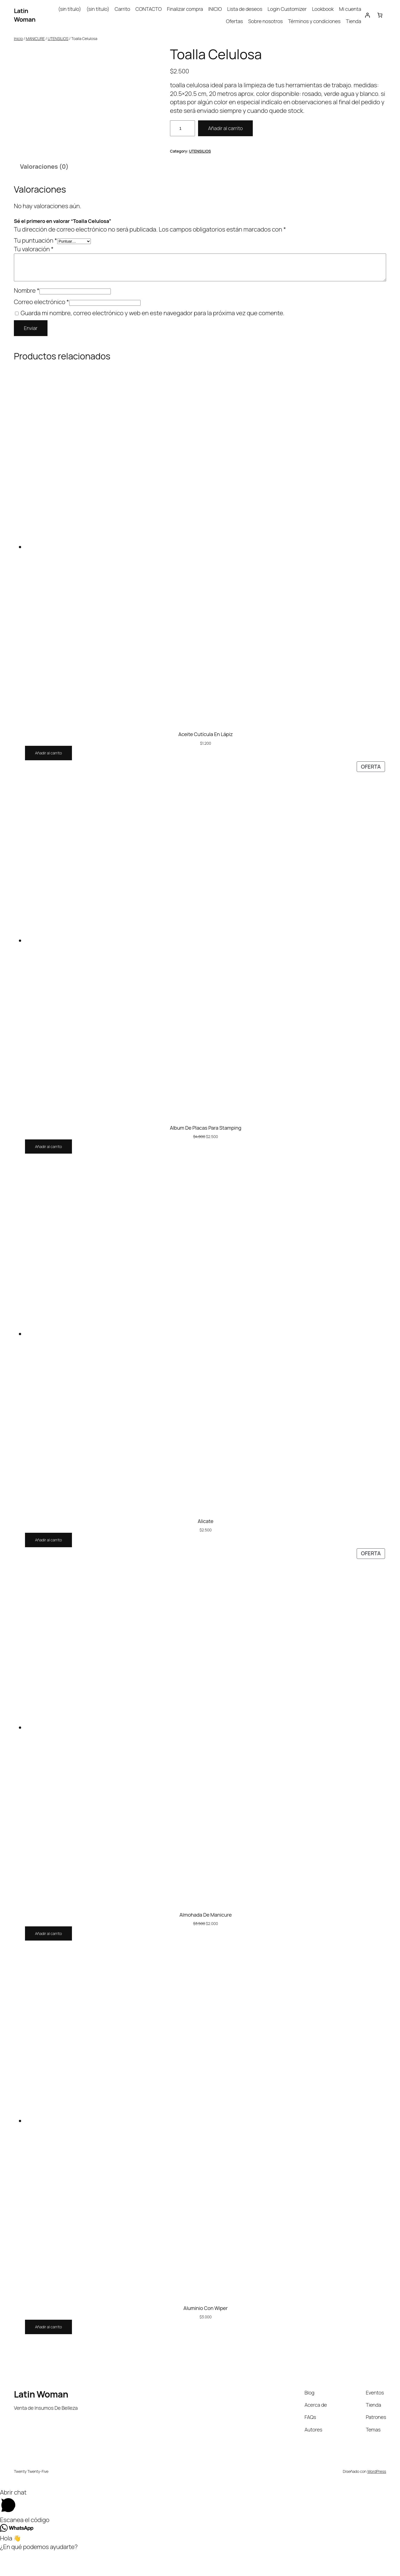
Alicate (205, 1546)
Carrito (122, 9)
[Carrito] (380, 15)
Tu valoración (34, 274)
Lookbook (323, 9)
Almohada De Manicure (205, 1939)
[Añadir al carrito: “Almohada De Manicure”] (48, 1958)
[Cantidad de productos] (182, 128)
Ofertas (234, 21)
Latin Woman (24, 15)
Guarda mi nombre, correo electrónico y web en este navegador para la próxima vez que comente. (152, 338)
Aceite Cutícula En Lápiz (205, 759)
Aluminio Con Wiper (205, 2333)
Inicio (18, 38)
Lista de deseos (244, 9)
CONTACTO (149, 9)
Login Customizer (287, 9)
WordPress (376, 2496)
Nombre (26, 315)
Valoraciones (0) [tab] (44, 191)
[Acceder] (367, 15)
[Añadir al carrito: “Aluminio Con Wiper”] (48, 2351)
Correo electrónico (41, 326)
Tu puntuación (35, 265)
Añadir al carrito (225, 128)
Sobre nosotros (265, 21)
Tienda (353, 21)
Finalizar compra (185, 9)
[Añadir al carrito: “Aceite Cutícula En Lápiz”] (48, 778)
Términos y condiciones (314, 21)
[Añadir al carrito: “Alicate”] (48, 1564)
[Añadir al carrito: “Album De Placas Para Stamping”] (48, 1171)
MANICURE (35, 38)
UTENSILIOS (58, 38)
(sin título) (69, 9)
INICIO (215, 9)
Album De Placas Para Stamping (205, 1152)
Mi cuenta (350, 9)
